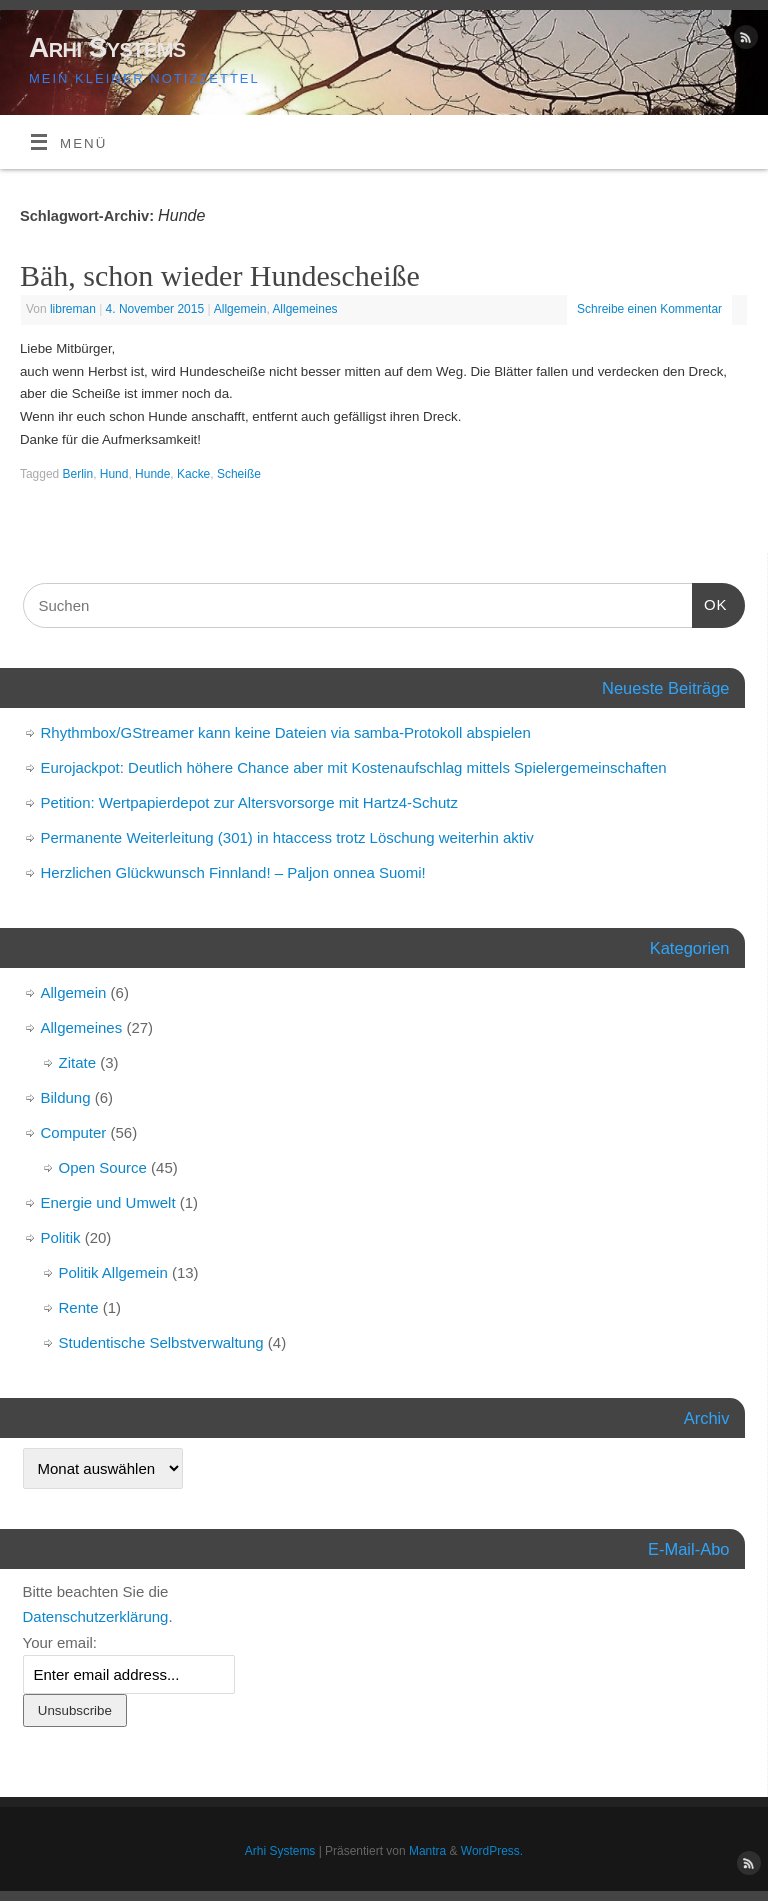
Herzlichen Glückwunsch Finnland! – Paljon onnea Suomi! (233, 872)
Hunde (152, 474)
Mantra (427, 1851)
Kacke (193, 474)
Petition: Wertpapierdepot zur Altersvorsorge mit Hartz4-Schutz (249, 802)
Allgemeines (304, 309)
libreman (73, 309)
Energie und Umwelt (108, 1202)
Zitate (78, 1062)
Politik (61, 1237)
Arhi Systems (107, 47)
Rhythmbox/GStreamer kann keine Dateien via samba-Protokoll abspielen (286, 732)
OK (710, 602)
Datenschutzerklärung (96, 1616)
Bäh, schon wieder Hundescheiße (220, 275)
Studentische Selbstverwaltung (161, 1342)
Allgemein (240, 309)
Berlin (78, 474)
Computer (74, 1132)
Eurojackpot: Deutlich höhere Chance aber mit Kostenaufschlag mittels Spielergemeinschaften (354, 767)
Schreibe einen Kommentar (649, 309)
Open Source (103, 1167)
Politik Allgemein (113, 1272)
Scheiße (239, 474)
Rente (79, 1307)
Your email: (60, 1642)
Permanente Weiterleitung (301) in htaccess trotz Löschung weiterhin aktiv (287, 837)
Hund (114, 474)
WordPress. (492, 1851)
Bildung (66, 1097)
